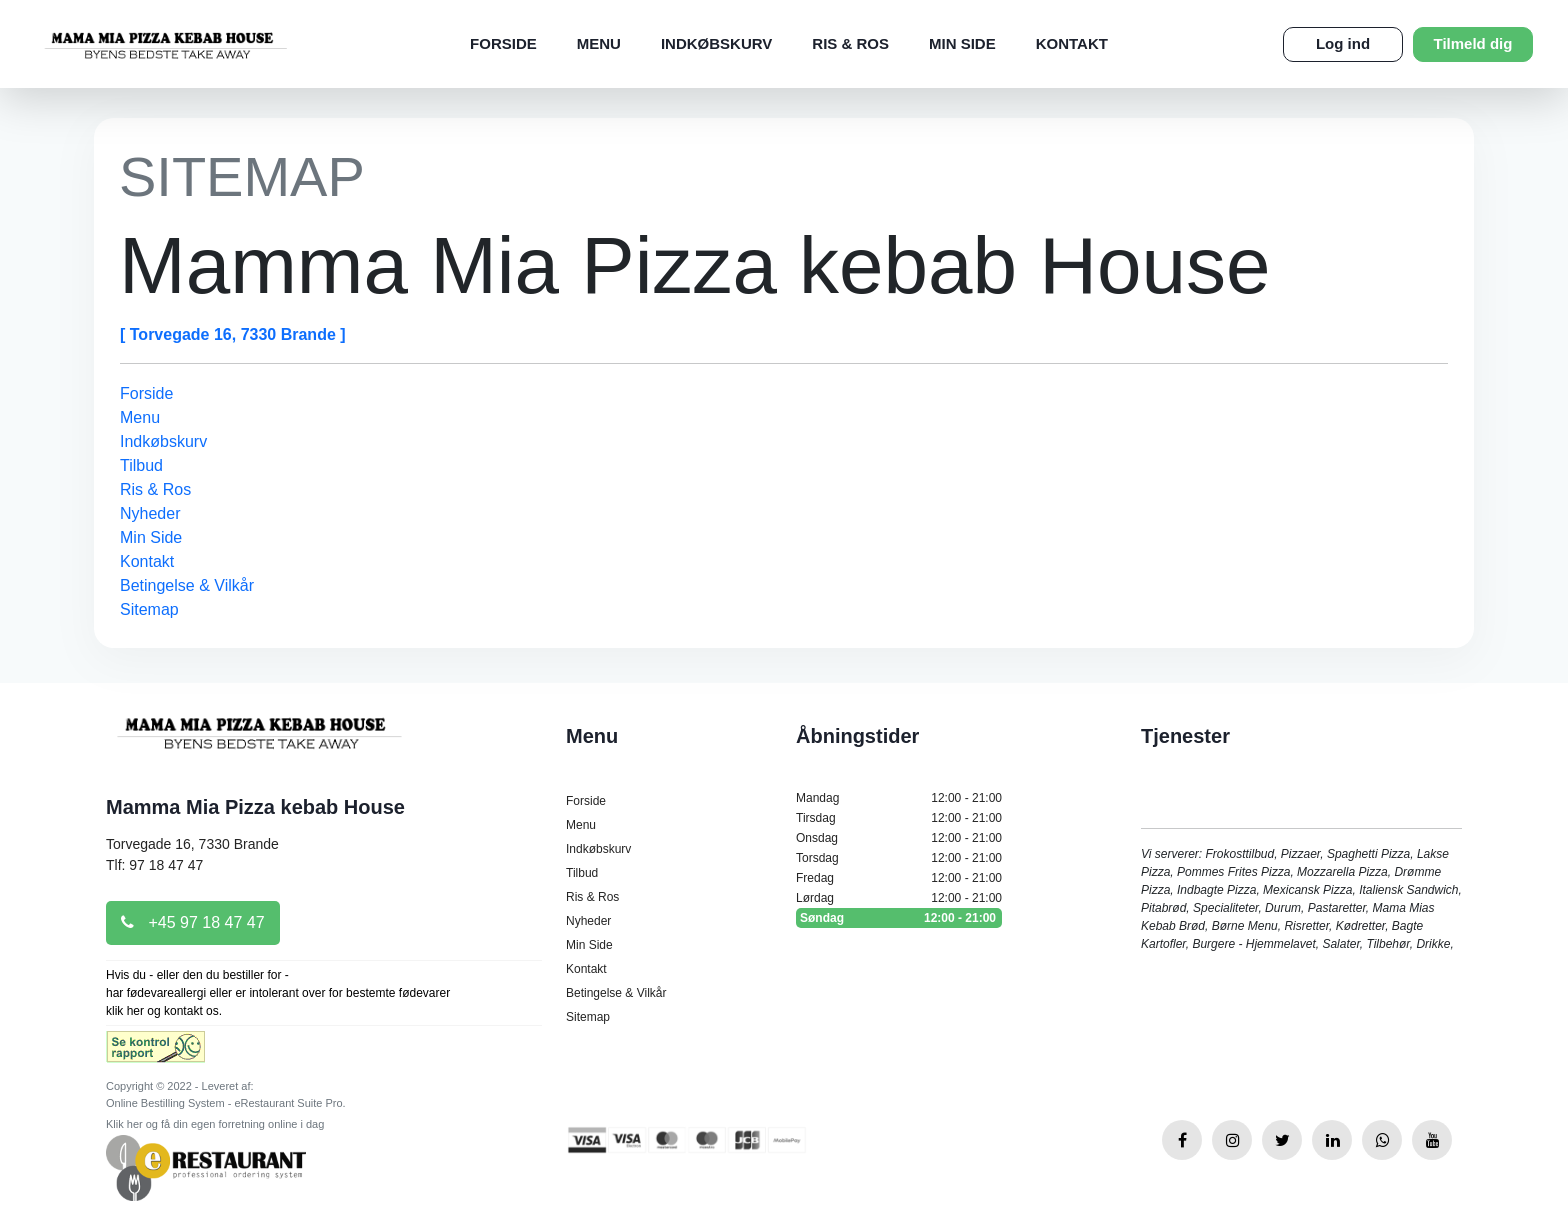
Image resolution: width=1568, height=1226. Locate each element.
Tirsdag (899, 818)
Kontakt (1072, 43)
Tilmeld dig (1473, 43)
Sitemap (149, 609)
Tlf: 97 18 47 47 (154, 865)
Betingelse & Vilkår (187, 585)
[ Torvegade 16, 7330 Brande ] (233, 334)
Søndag (899, 918)
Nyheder (150, 513)
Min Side (962, 43)
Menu (599, 43)
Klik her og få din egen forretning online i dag (215, 1124)
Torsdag (899, 858)
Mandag (899, 798)
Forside (503, 43)
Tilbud (141, 465)
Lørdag (899, 898)
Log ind (1343, 43)
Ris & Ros (850, 43)
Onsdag (899, 838)
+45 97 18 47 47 (193, 922)
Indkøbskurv (716, 43)
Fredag (899, 878)
